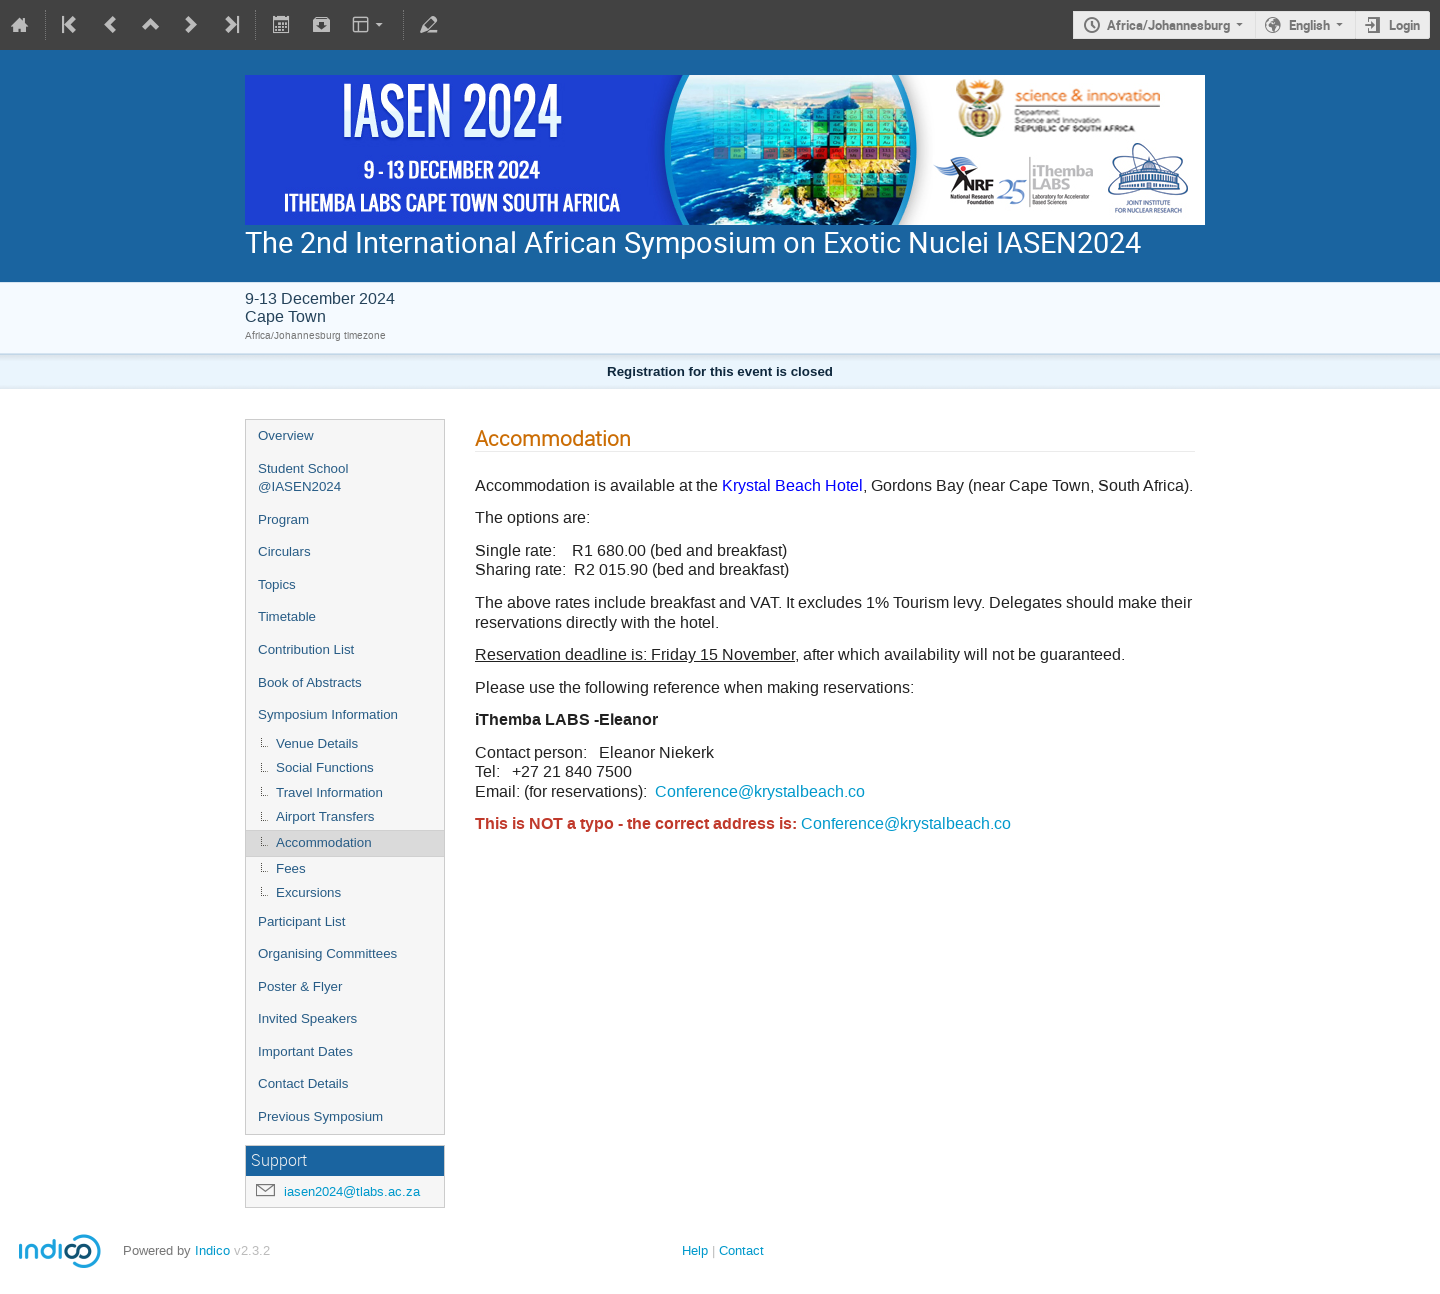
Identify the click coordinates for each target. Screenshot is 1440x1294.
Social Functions (325, 767)
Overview (286, 435)
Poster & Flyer (300, 986)
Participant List (301, 921)
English (1309, 25)
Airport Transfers (325, 816)
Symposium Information (328, 714)
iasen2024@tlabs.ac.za (352, 1191)
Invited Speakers (307, 1018)
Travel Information (329, 792)
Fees (291, 868)
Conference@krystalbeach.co (760, 791)
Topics (277, 584)
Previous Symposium (320, 1116)
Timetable (287, 616)
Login (1404, 25)
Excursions (308, 892)
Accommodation (324, 842)
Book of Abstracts (310, 682)
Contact (741, 1250)
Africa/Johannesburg (1168, 25)
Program (283, 519)
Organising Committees (327, 953)
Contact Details (303, 1083)
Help (695, 1250)
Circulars (284, 551)
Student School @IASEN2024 (303, 478)
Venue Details (317, 743)
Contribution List (306, 649)
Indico (212, 1250)
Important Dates (305, 1051)
